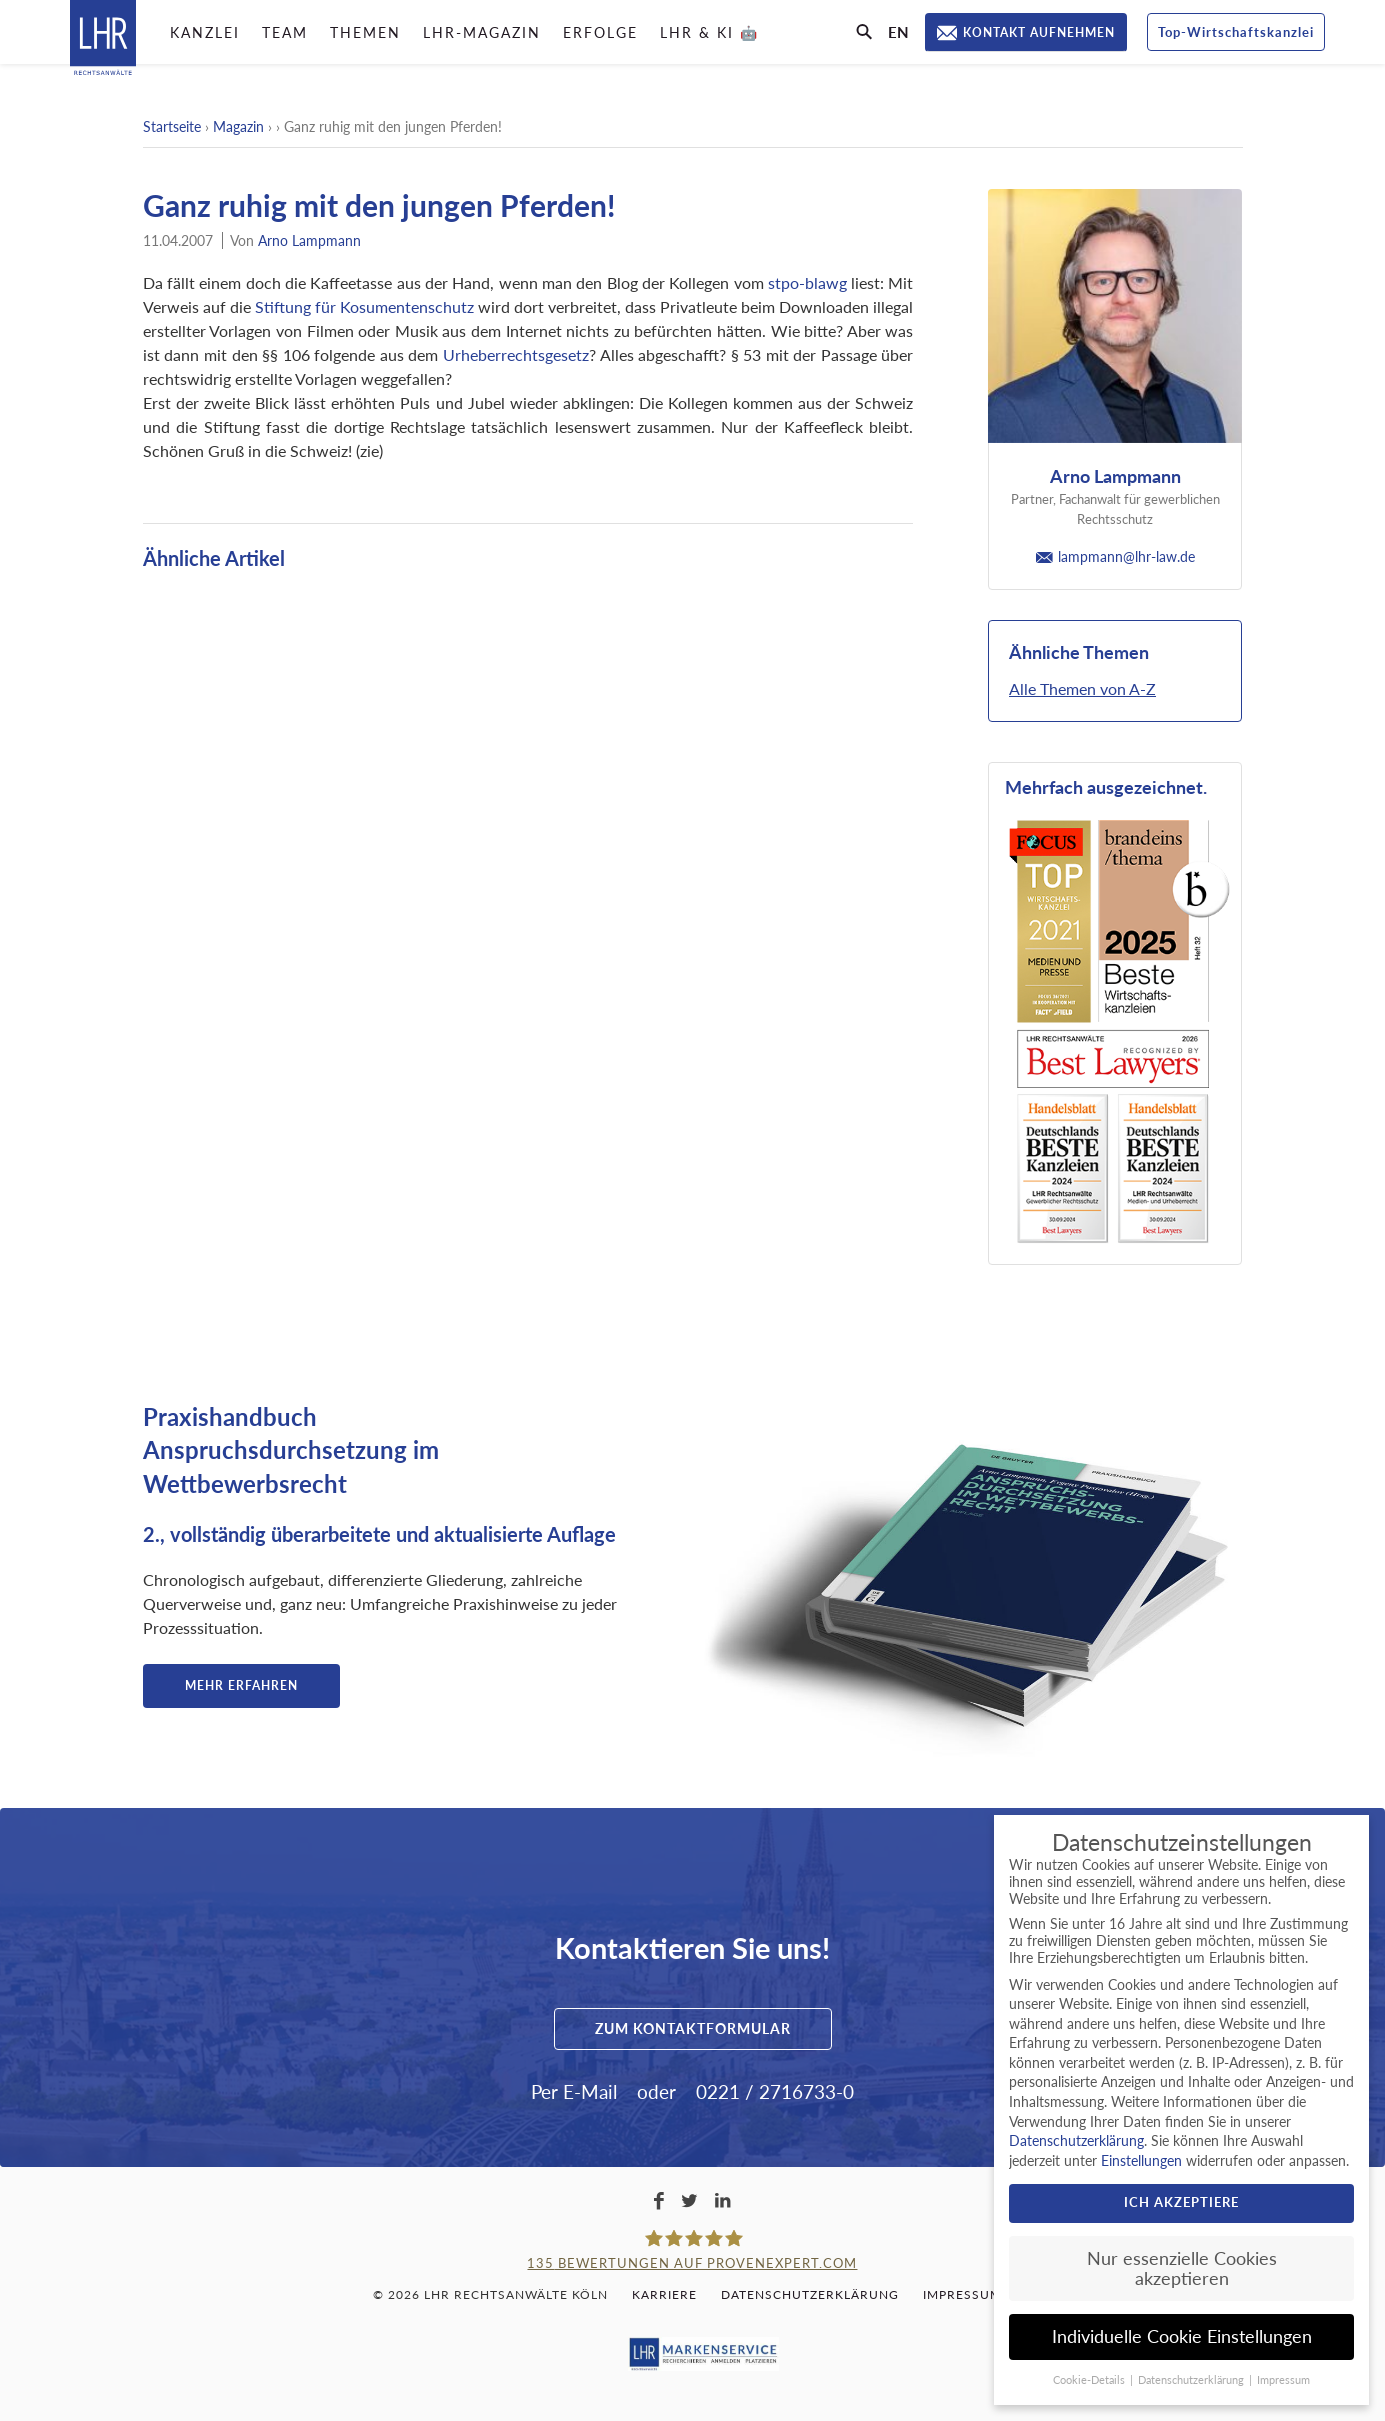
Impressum (962, 2294)
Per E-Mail (574, 2091)
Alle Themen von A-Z (1082, 688)
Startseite (172, 126)
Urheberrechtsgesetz (516, 354)
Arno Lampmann (309, 240)
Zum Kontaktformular (693, 2028)
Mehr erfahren (241, 1685)
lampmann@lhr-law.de (1115, 556)
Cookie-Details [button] (1090, 2380)
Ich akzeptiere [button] (1181, 2202)
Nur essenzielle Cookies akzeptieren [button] (1182, 2268)
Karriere (664, 2294)
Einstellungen (1141, 2160)
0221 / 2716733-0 (775, 2091)
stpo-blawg (807, 282)
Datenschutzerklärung (810, 2294)
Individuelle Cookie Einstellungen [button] (1182, 2336)
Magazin (238, 126)
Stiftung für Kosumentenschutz (364, 306)
